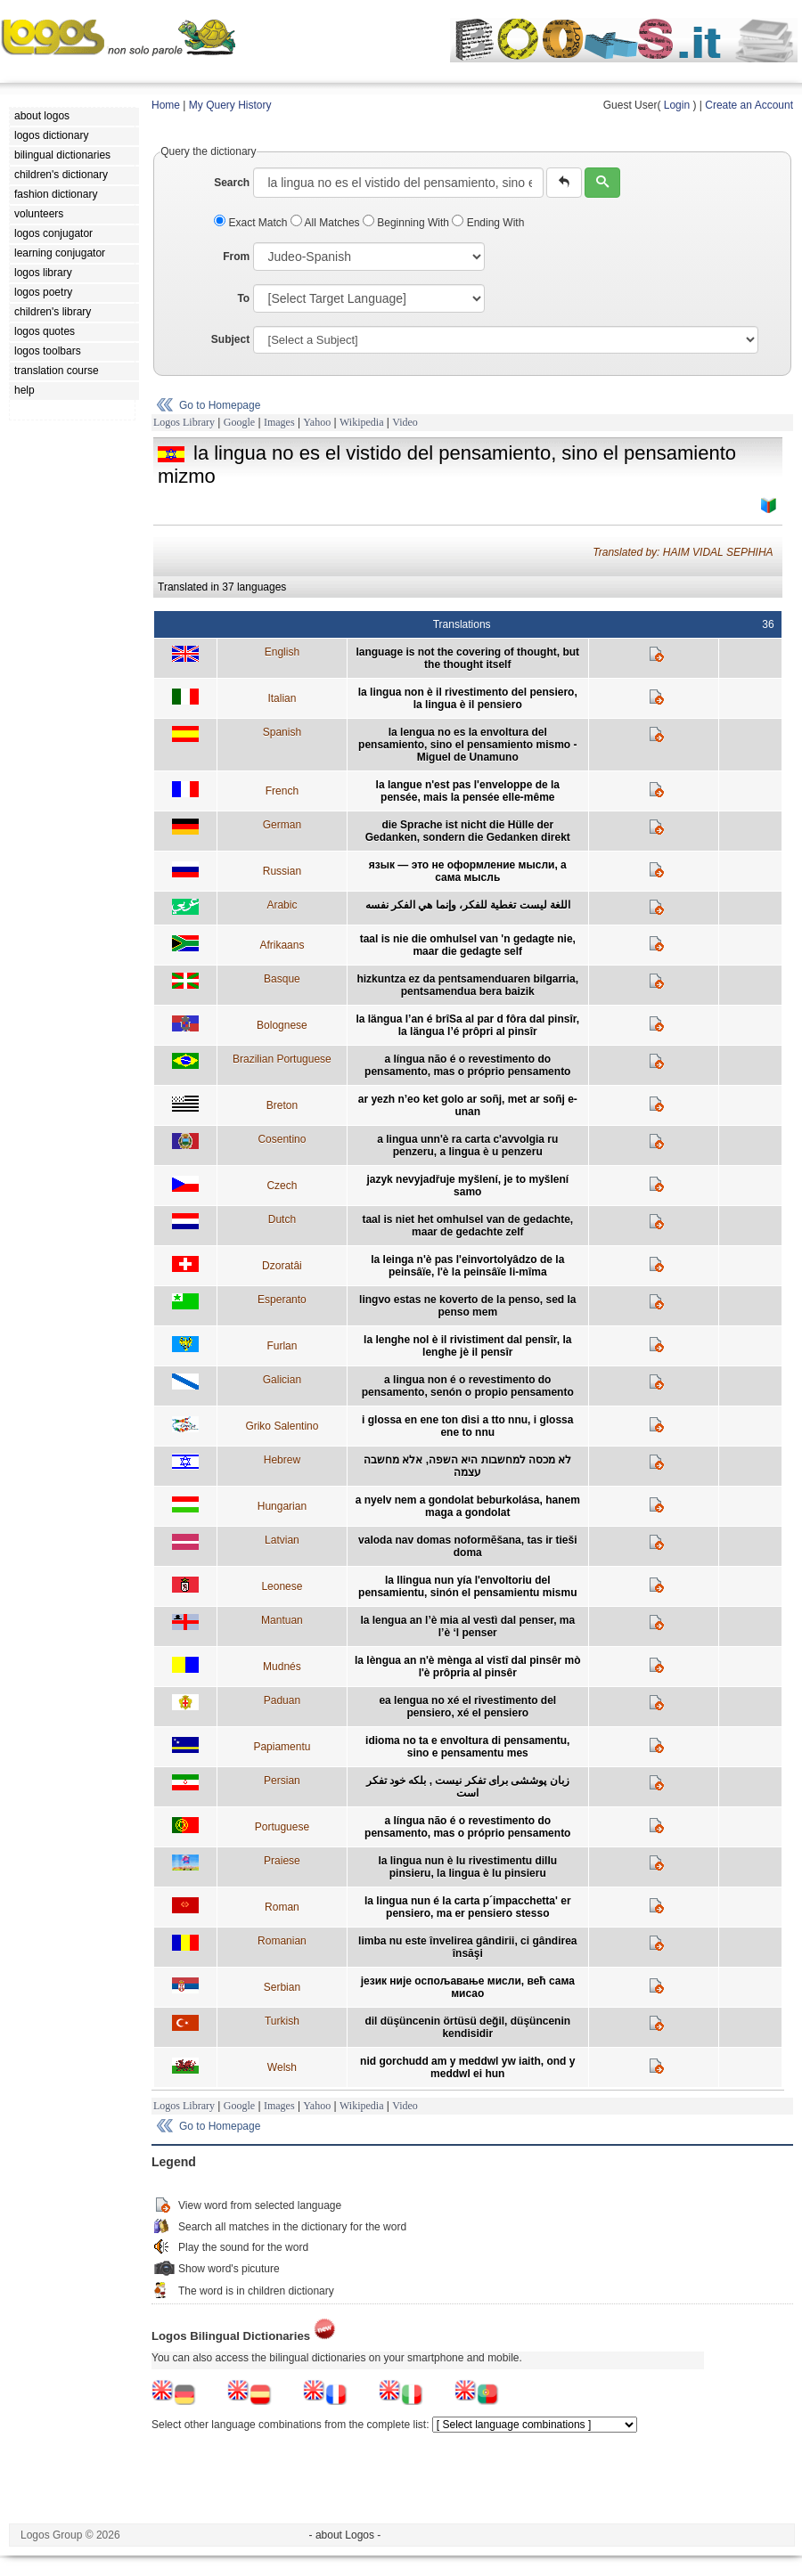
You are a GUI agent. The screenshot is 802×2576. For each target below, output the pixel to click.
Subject (230, 339)
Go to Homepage (219, 405)
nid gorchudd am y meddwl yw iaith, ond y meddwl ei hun (467, 2067)
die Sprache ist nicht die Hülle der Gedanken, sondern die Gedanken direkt (467, 831)
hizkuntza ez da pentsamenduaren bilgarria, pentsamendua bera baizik (467, 985)
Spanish (282, 732)
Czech (281, 1185)
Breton (282, 1105)
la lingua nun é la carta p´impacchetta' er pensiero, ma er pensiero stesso (467, 1907)
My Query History (230, 105)
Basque (282, 979)
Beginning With (407, 222)
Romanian (282, 1941)
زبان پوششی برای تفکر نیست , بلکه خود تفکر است (467, 1786)
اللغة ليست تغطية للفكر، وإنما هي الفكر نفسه (467, 905)
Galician (282, 1380)
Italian (281, 698)
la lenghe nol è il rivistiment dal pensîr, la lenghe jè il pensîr (467, 1345)
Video (405, 422)
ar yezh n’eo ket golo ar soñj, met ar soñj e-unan (467, 1105)
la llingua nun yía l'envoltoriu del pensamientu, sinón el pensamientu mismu (467, 1586)
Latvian (282, 1540)
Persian (282, 1780)
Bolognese (282, 1025)
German (282, 825)
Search (232, 182)
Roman (282, 1907)
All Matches (327, 222)
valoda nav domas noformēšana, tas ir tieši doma (467, 1546)
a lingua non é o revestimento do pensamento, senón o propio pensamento (468, 1386)
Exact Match (252, 222)
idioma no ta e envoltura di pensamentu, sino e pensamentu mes (467, 1746)
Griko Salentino (281, 1426)
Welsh (282, 2067)
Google (239, 422)
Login (677, 105)
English (282, 652)
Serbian (282, 1987)
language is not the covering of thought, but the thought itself (467, 658)
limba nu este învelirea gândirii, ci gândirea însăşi (467, 1947)
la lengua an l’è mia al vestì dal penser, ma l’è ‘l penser (467, 1626)
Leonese (281, 1586)
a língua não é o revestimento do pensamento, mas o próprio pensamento (467, 1065)
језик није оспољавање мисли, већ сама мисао (468, 1987)
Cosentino (282, 1139)
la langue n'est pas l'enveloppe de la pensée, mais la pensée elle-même (468, 791)
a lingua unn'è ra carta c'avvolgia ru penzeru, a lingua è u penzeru (467, 1145)
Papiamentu (281, 1746)
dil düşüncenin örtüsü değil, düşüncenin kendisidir (467, 2027)
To (243, 298)
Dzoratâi (282, 1265)
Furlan (281, 1346)
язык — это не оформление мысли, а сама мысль (468, 871)
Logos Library (184, 422)
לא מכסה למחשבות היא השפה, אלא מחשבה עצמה (467, 1466)
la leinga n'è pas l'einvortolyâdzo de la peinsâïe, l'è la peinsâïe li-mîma (467, 1265)
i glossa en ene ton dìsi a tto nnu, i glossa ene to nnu (467, 1426)
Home (165, 105)
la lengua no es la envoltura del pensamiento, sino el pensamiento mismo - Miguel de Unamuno (467, 744)
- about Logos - (345, 2535)
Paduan (282, 1700)
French (282, 791)
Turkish (282, 2021)
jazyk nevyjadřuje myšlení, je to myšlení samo (467, 1185)
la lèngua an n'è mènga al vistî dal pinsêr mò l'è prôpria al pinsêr (468, 1666)
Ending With (488, 222)
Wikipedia (362, 422)
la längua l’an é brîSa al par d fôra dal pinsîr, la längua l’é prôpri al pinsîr (467, 1025)
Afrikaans (281, 945)
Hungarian (282, 1506)
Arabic (281, 905)
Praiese (282, 1861)
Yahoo (317, 422)
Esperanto (282, 1299)
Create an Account (749, 105)
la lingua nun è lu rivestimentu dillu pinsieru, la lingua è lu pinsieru (467, 1867)
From (236, 256)
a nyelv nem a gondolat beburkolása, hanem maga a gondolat (468, 1506)
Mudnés (282, 1666)
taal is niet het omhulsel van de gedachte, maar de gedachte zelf (467, 1225)
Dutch (282, 1219)
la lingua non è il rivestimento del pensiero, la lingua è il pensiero (467, 698)
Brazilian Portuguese (282, 1059)
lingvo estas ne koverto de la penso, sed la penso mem (467, 1305)
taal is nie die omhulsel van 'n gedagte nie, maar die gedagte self (468, 945)
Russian (282, 871)
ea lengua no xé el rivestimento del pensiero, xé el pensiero (467, 1706)
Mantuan (282, 1620)
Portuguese (282, 1827)
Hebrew (282, 1460)
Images (279, 422)
